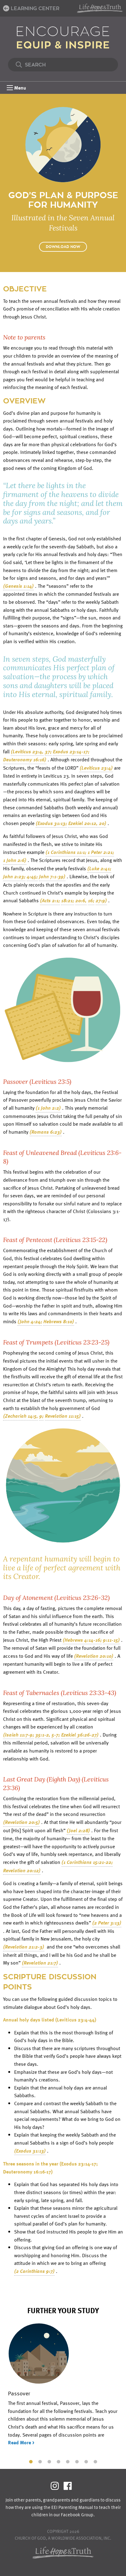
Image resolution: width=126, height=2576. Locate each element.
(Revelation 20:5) (21, 1822)
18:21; (67, 900)
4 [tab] (58, 2461)
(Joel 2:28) (78, 1830)
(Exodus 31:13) (30, 2150)
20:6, (81, 900)
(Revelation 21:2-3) (23, 1946)
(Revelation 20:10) (93, 1656)
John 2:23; (14, 876)
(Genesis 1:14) (18, 586)
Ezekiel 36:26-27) (80, 1734)
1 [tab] (31, 2461)
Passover (19, 2393)
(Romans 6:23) (46, 1132)
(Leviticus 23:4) (96, 767)
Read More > (21, 2442)
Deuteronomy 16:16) (24, 759)
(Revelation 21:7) (40, 1962)
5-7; (56, 1734)
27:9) (101, 900)
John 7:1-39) (52, 876)
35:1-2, (42, 1734)
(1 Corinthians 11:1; (65, 852)
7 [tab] (86, 2461)
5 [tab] (68, 2461)
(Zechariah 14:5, (20, 1416)
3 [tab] (49, 2461)
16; (91, 900)
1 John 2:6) (14, 860)
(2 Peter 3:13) (106, 1922)
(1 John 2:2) (48, 1108)
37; (48, 751)
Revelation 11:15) (63, 1416)
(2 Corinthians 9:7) (34, 2271)
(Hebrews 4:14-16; (82, 1640)
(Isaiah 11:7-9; (18, 1734)
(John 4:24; (30, 1321)
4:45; (32, 876)
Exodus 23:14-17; (71, 751)
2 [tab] (40, 2461)
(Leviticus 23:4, (27, 751)
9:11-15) (111, 1640)
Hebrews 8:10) (58, 1321)
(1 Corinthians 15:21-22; (87, 1862)
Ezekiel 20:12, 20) (87, 823)
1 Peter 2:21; (101, 852)
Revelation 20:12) (22, 1870)
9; (41, 1416)
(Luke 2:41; (99, 868)
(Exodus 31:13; (51, 823)
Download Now (63, 247)
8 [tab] (95, 2461)
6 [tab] (77, 2461)
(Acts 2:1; (50, 900)
